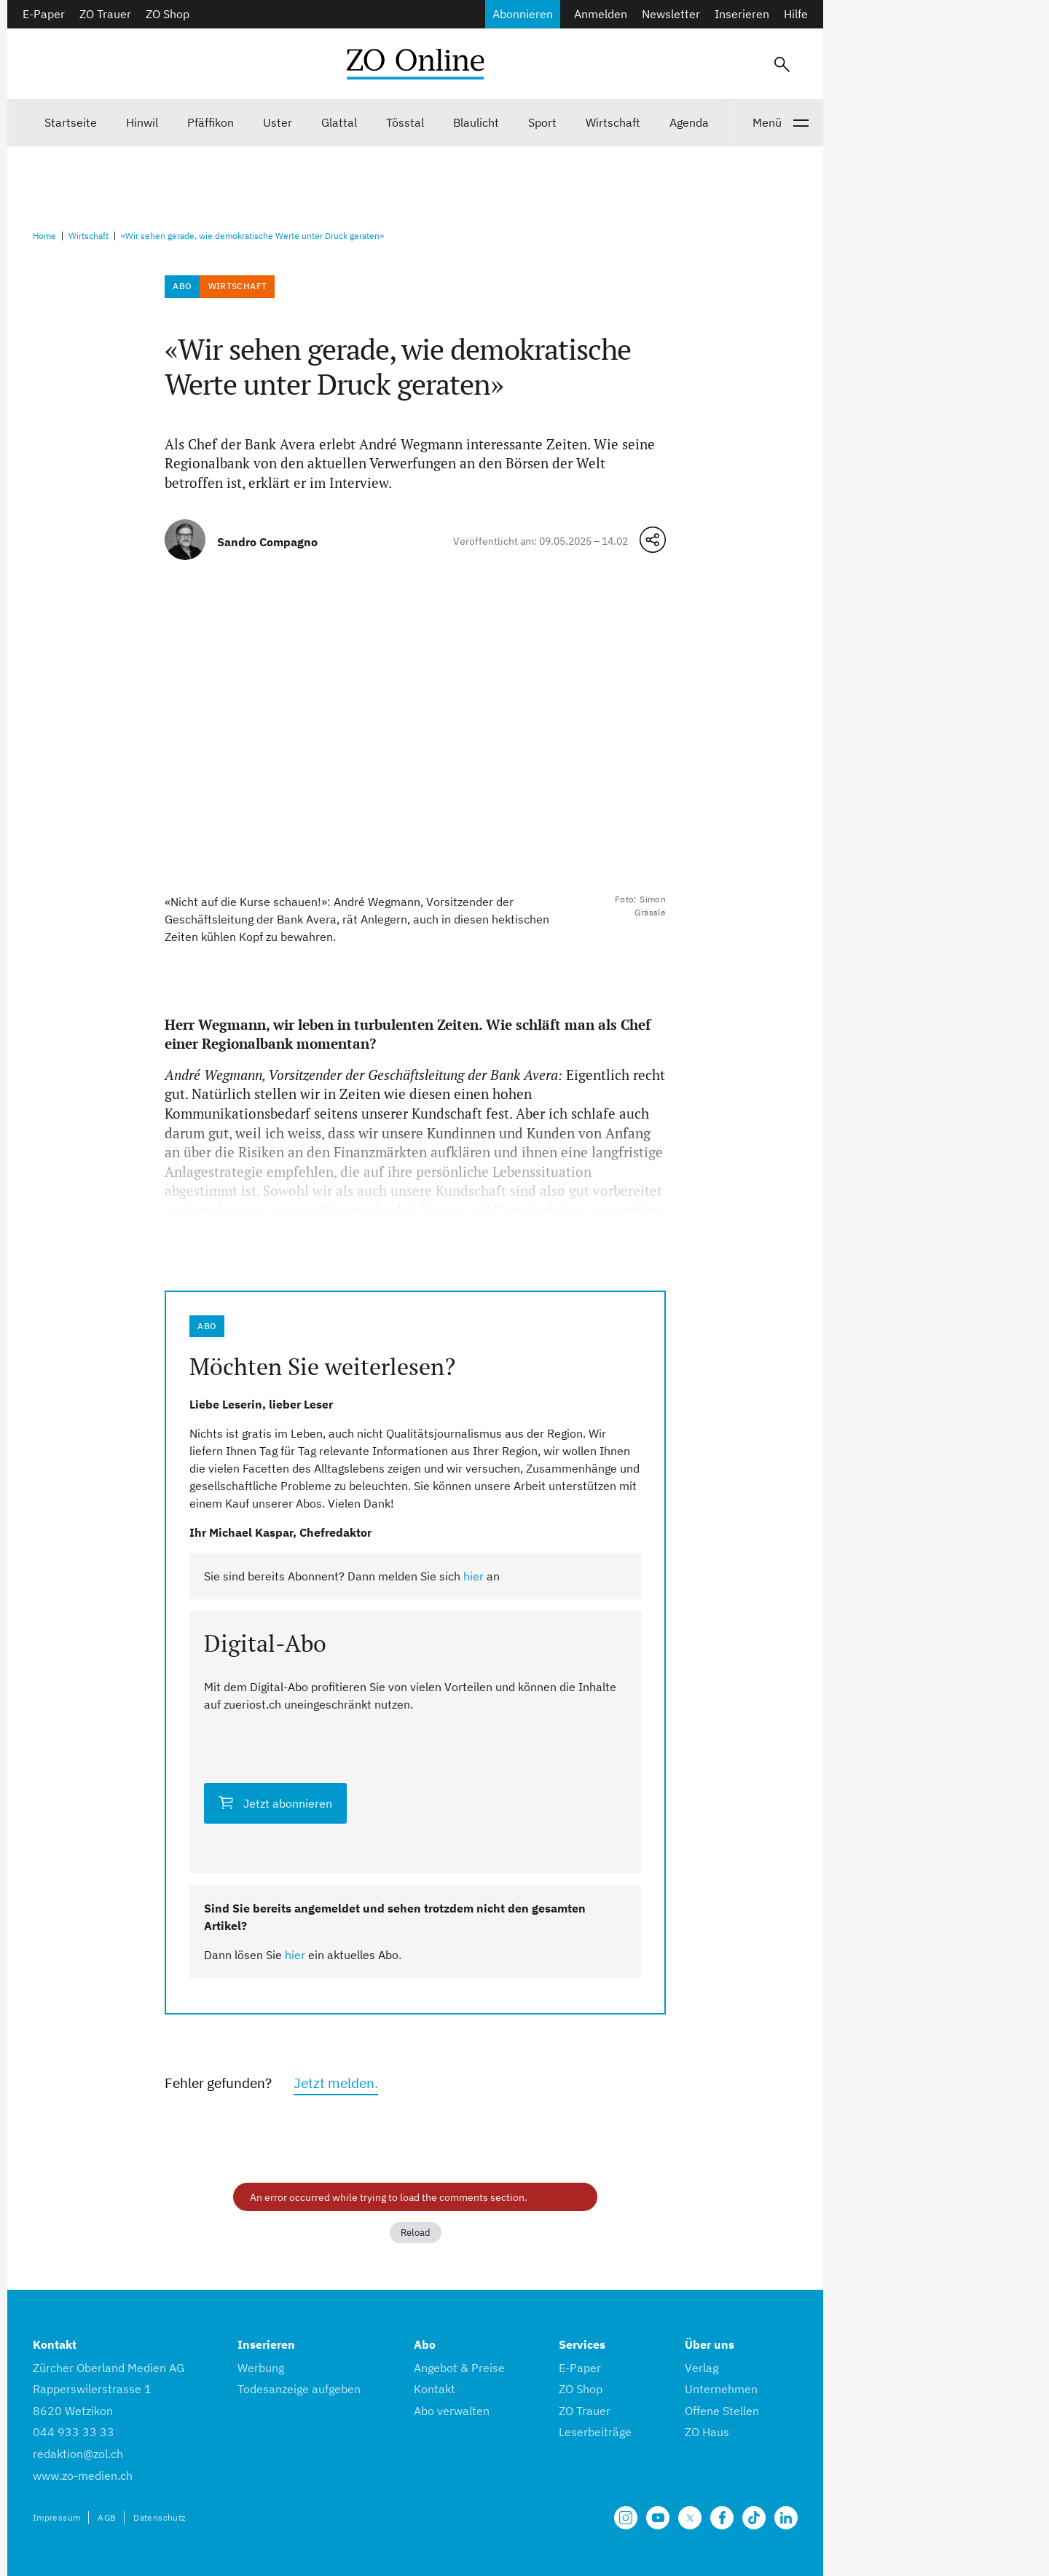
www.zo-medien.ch (83, 2475)
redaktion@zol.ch (78, 2453)
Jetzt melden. (336, 2082)
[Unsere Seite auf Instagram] (625, 2517)
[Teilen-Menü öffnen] (653, 540)
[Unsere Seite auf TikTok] (754, 2517)
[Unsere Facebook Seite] (722, 2517)
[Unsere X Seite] (690, 2517)
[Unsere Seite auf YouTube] (657, 2517)
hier (473, 1576)
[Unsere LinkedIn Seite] (786, 2517)
